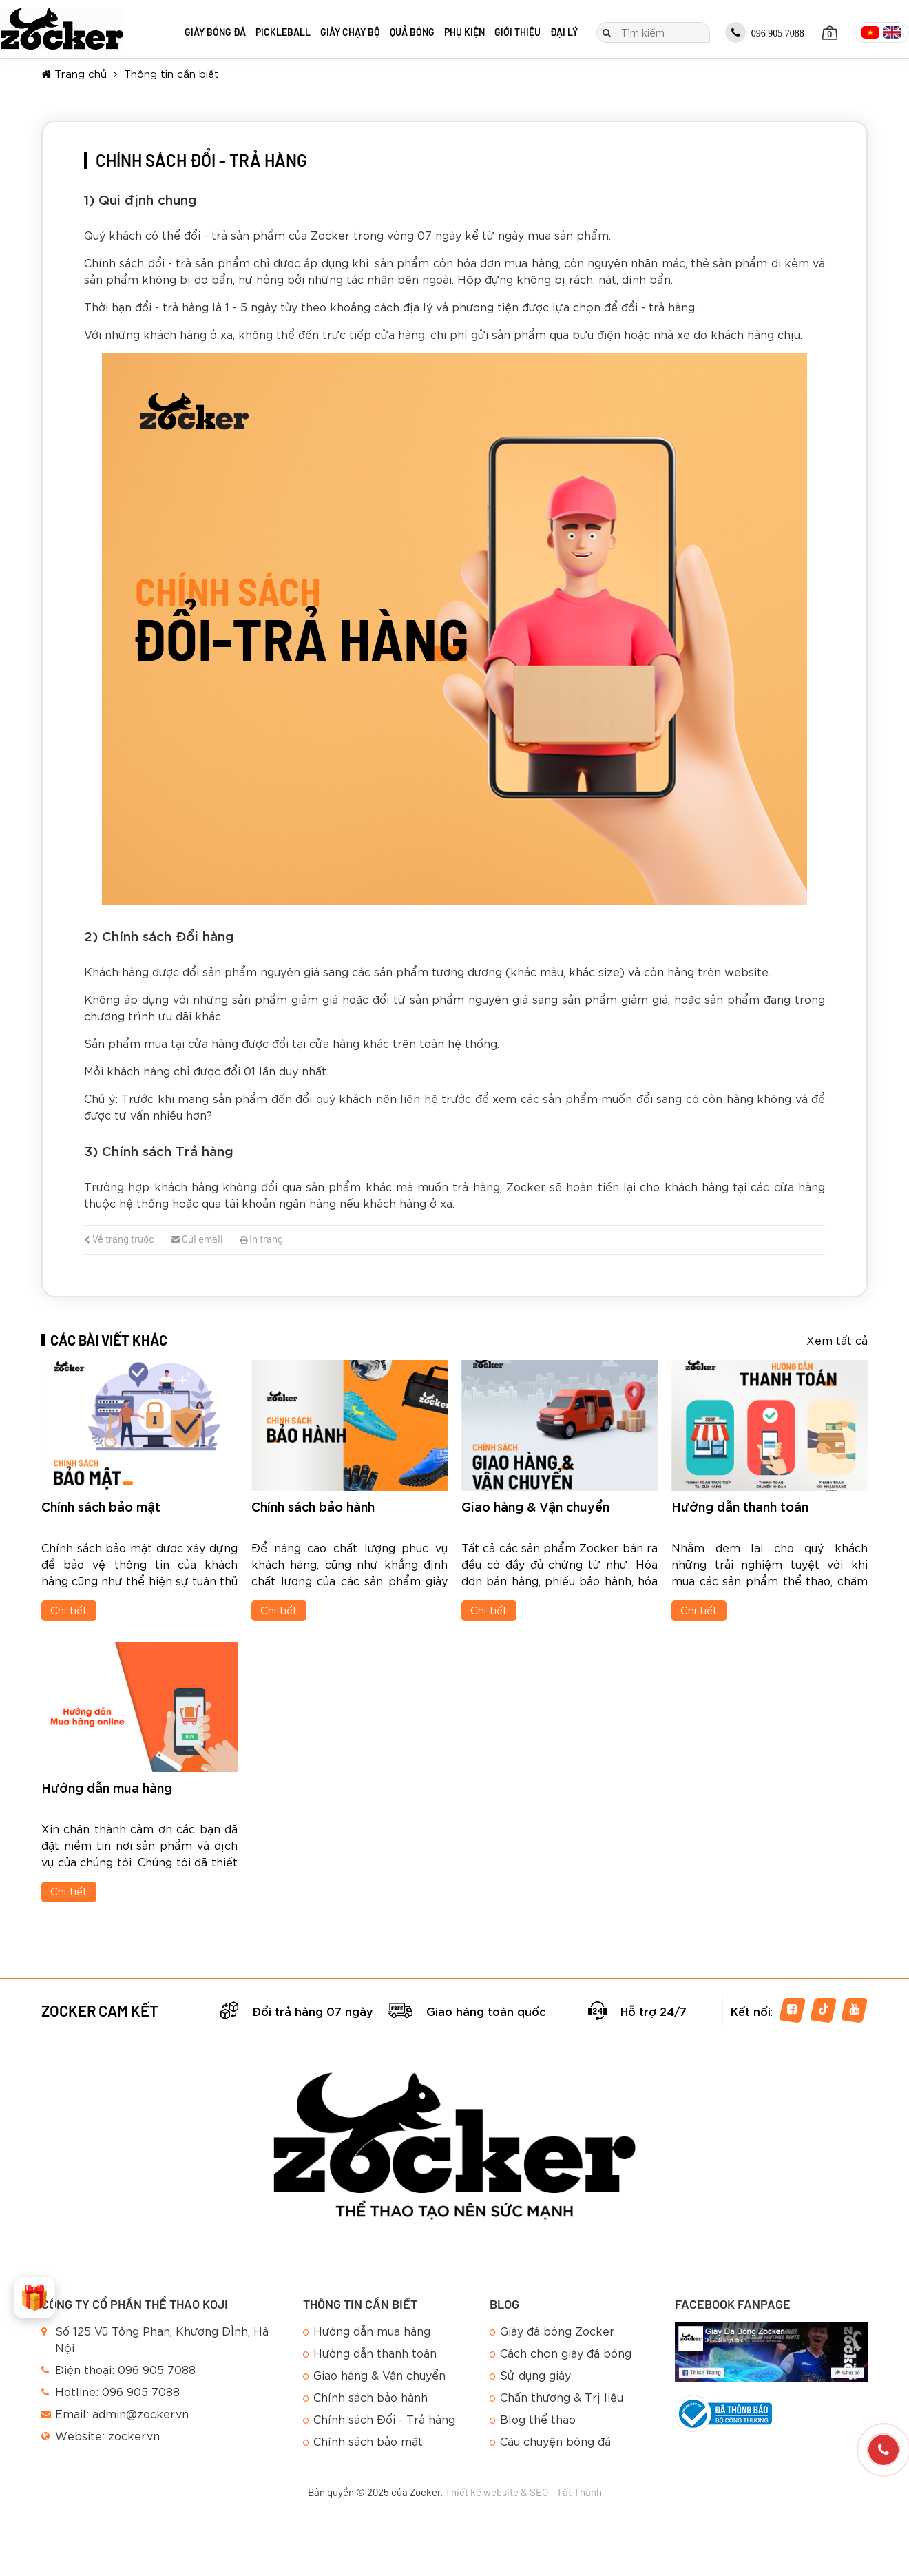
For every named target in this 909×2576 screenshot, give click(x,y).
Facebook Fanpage (733, 2303)
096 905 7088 (764, 32)
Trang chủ (74, 73)
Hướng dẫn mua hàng (106, 1786)
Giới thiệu (517, 32)
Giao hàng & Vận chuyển (535, 1505)
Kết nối (751, 2010)
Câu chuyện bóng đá (555, 2440)
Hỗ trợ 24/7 (653, 2010)
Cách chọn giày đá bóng (565, 2352)
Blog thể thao (538, 2418)
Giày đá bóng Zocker (557, 2330)
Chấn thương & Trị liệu (561, 2396)
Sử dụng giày (535, 2374)
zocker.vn (134, 2435)
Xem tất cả (837, 1339)
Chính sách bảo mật (100, 1505)
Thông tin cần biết (171, 73)
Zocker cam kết (99, 2010)
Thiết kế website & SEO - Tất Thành (523, 2492)
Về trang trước (119, 1239)
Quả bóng (412, 32)
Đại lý (564, 32)
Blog (504, 2303)
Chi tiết (68, 1609)
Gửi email (196, 1239)
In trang (261, 1239)
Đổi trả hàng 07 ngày (312, 2010)
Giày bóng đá (215, 32)
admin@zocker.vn (140, 2413)
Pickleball (283, 32)
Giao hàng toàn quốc (485, 2010)
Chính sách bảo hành (313, 1505)
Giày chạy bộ (350, 32)
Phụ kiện (464, 32)
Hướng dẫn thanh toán (739, 1505)
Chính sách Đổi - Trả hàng (384, 2418)
